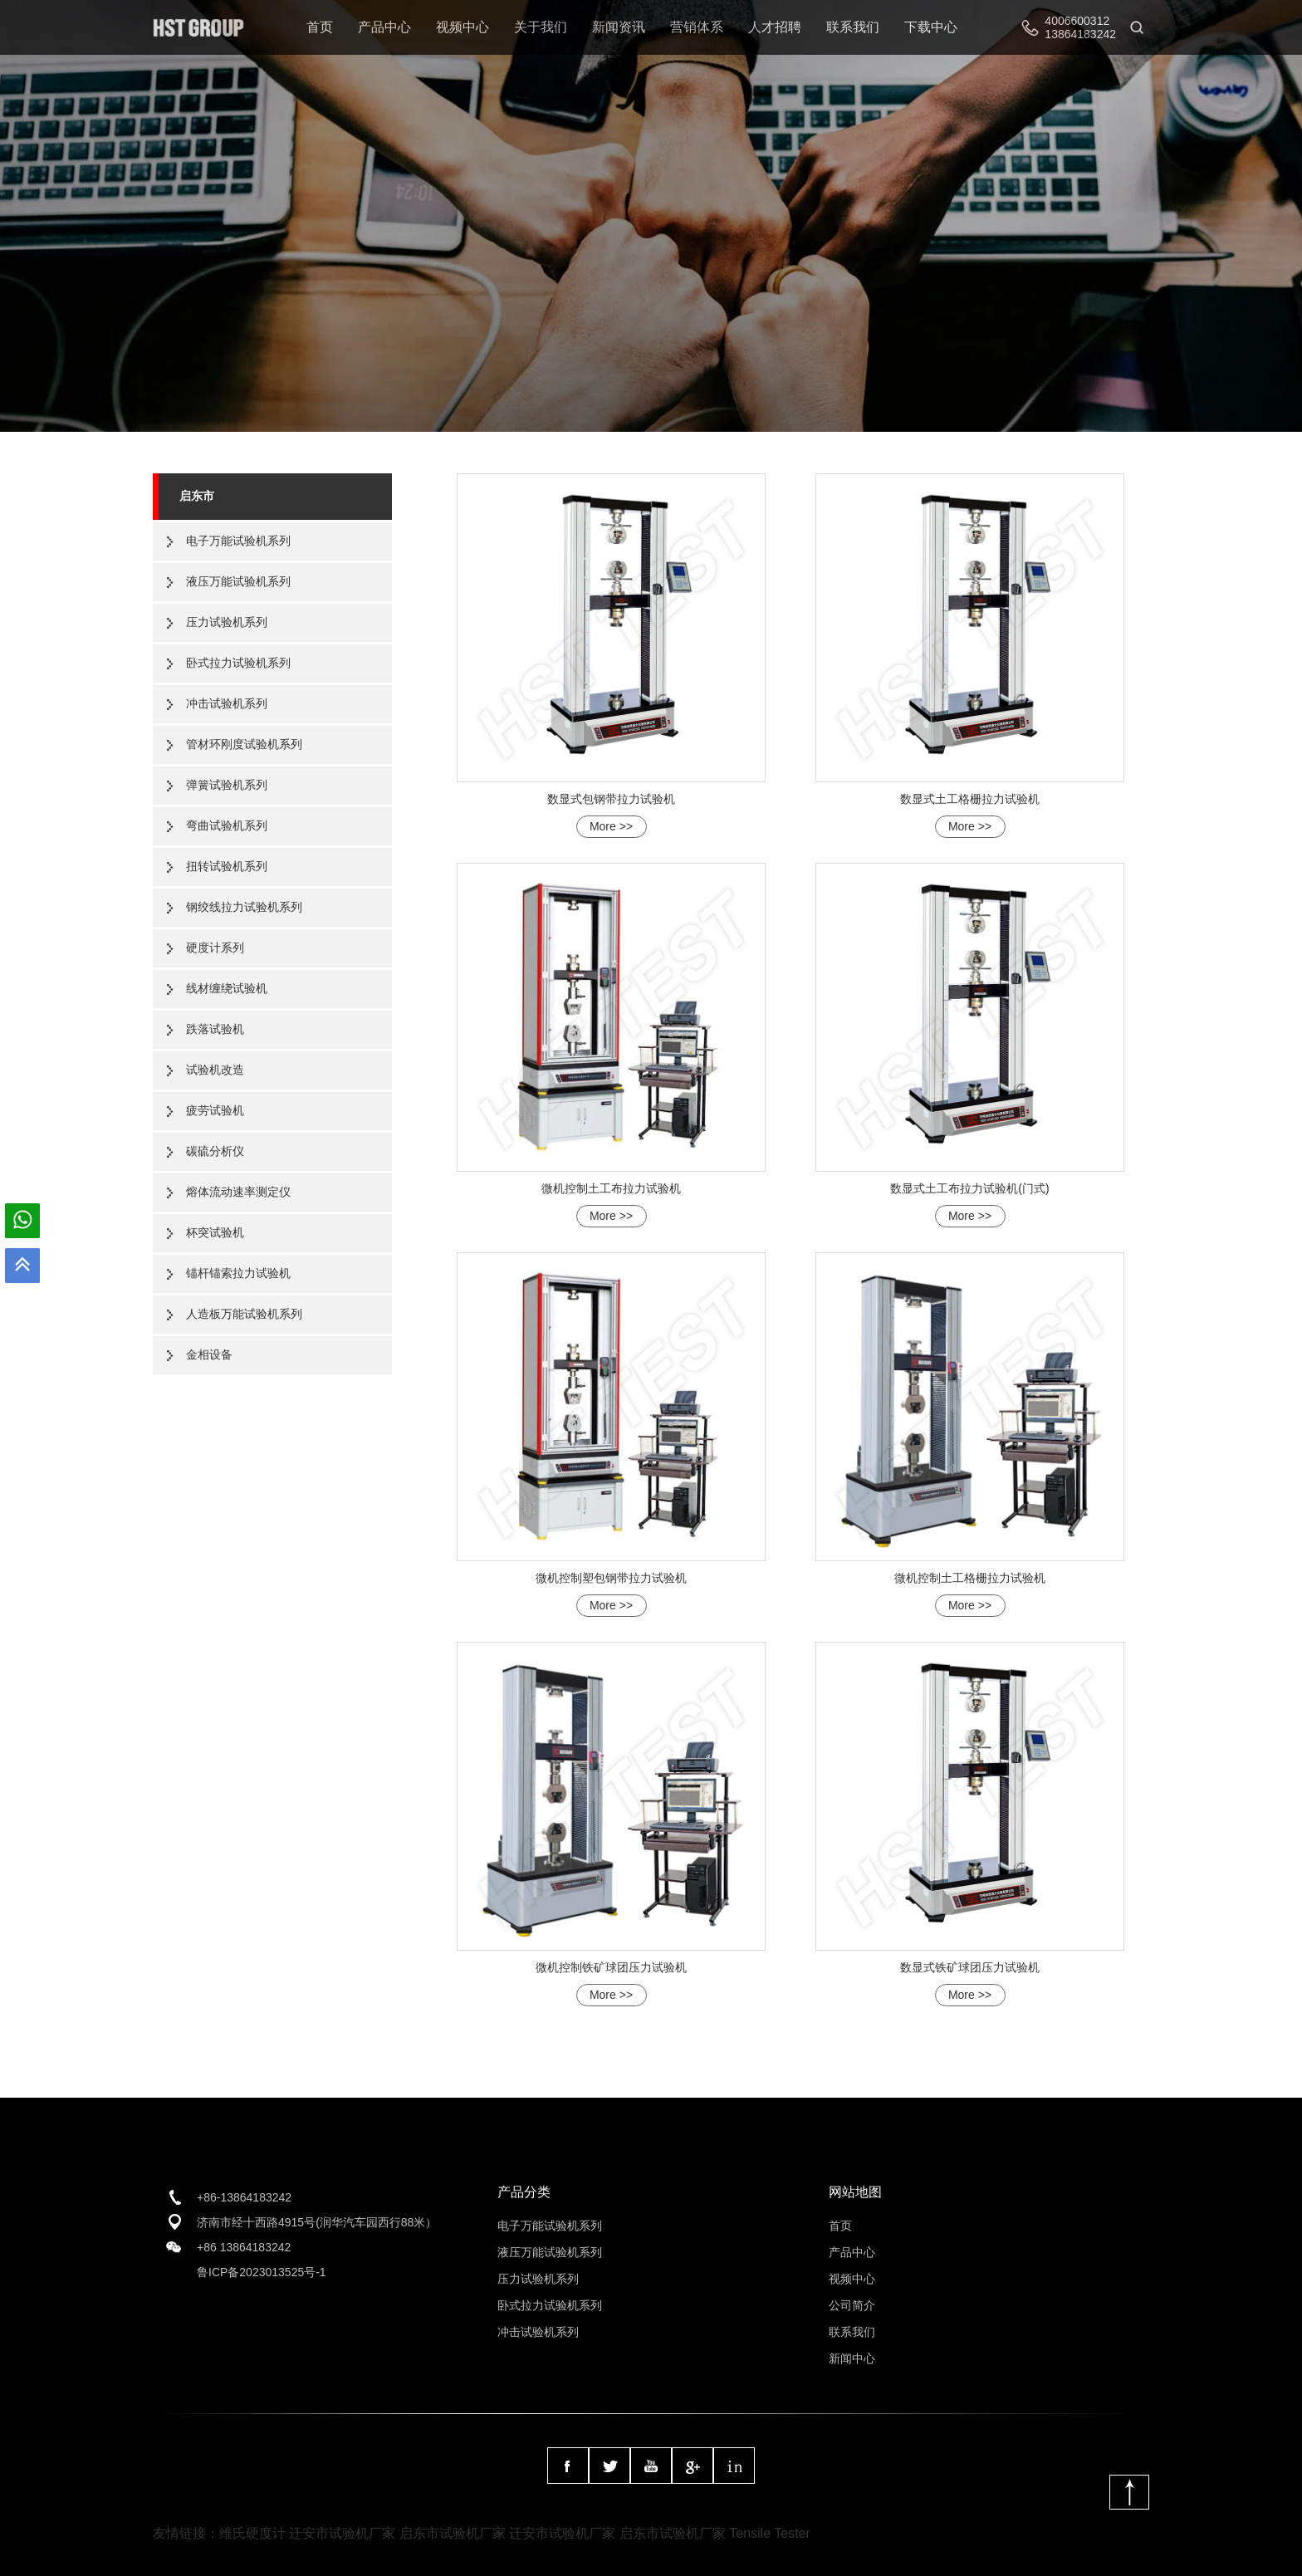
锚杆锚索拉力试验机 (238, 1273)
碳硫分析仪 (215, 1151)
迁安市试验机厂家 (342, 2533)
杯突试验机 (215, 1232)
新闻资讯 (618, 27)
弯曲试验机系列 (226, 825)
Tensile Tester (769, 2533)
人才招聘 (774, 27)
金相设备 (209, 1354)
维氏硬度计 (252, 2533)
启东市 (196, 495)
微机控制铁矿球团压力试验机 (611, 1967)
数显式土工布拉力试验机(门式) (969, 1188)
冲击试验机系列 (226, 703)
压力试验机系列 (226, 622)
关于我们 (540, 27)
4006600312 (1077, 20)
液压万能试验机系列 (238, 581)
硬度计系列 (215, 947)
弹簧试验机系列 (226, 784)
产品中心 (384, 27)
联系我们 (852, 27)
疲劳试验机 (215, 1110)
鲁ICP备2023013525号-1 (261, 2272)
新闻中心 (852, 2358)
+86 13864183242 (244, 2247)
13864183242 (1080, 34)
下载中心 (930, 27)
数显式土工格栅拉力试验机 (970, 799)
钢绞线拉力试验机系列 (244, 906)
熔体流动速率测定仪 (238, 1191)
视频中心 (462, 27)
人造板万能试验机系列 (244, 1313)
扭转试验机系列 (226, 866)
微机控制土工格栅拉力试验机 (969, 1577)
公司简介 (852, 2305)
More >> (611, 826)
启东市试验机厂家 (452, 2533)
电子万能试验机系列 (238, 540)
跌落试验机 (215, 1029)
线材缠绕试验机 (226, 988)
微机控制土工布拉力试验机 (611, 1188)
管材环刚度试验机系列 (244, 744)
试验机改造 (215, 1069)
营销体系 (696, 27)
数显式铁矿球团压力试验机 (970, 1967)
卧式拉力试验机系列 (238, 662)
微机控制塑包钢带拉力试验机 (611, 1577)
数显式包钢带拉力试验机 (611, 799)
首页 (319, 27)
